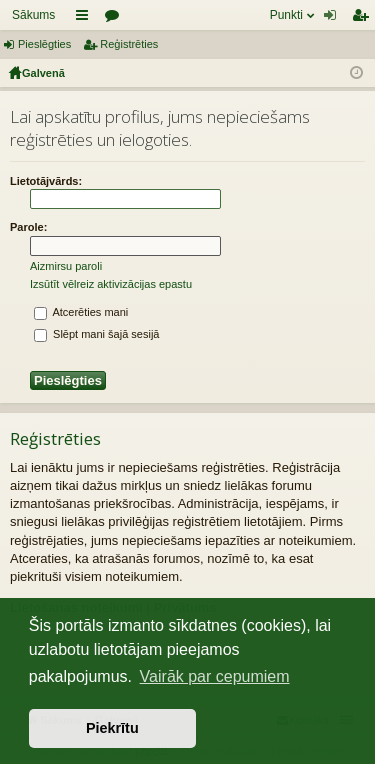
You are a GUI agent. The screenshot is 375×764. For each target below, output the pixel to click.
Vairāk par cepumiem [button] (215, 676)
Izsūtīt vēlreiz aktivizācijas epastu (111, 284)
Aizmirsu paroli (66, 266)
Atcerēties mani (81, 312)
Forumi (116, 19)
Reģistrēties (129, 44)
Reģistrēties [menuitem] (364, 19)
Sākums (33, 15)
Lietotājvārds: (46, 181)
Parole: (28, 227)
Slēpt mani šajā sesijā (96, 334)
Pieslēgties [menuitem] (334, 19)
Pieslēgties (44, 44)
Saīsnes (86, 19)
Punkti (286, 15)
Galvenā (43, 73)
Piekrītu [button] (112, 728)
